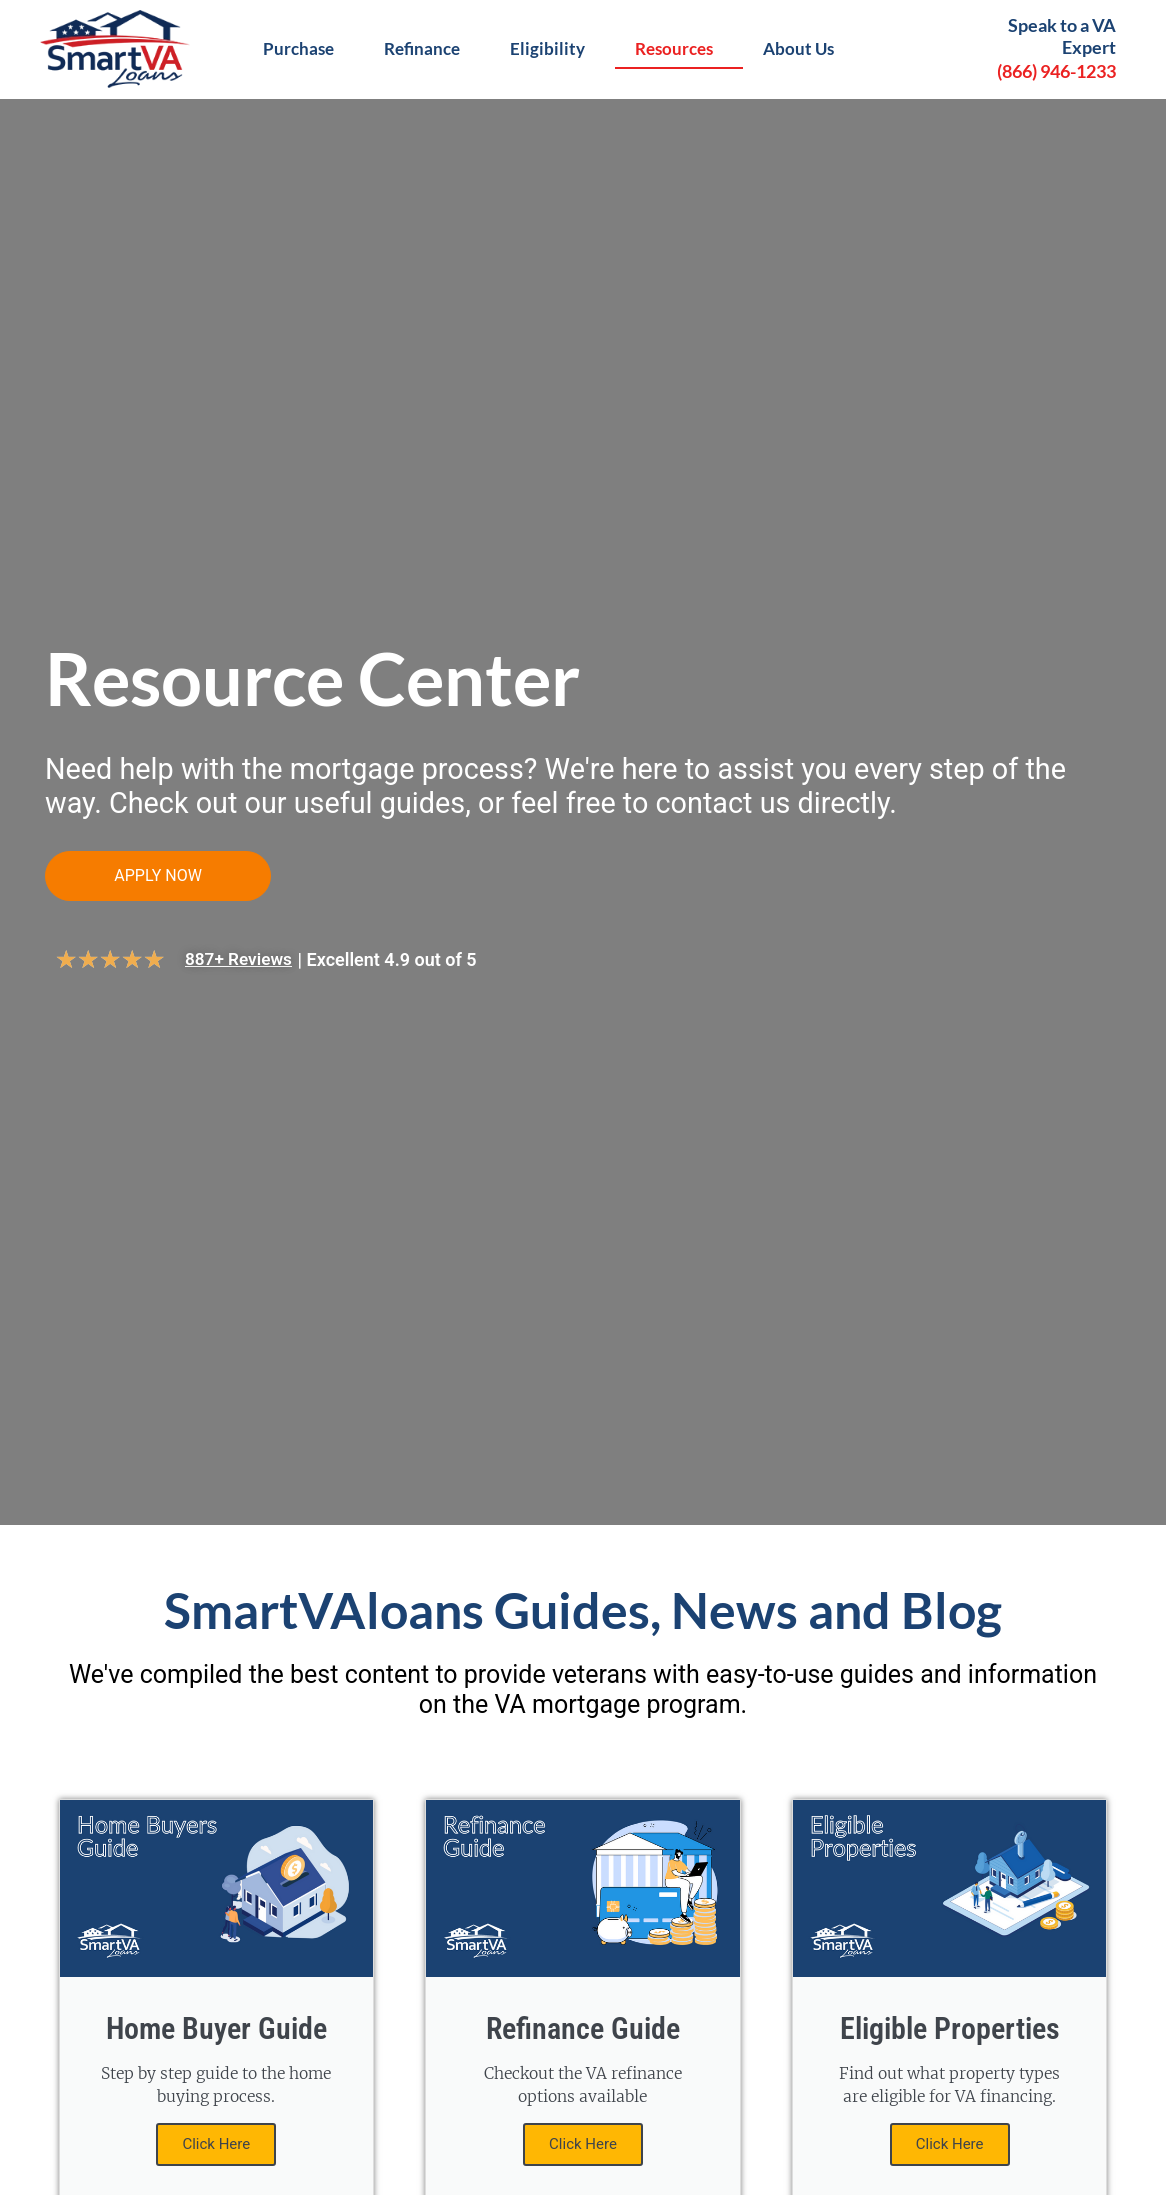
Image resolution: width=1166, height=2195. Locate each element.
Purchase (303, 48)
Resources (679, 48)
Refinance (427, 48)
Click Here (216, 2147)
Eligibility (552, 48)
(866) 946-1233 (1056, 71)
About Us (803, 48)
